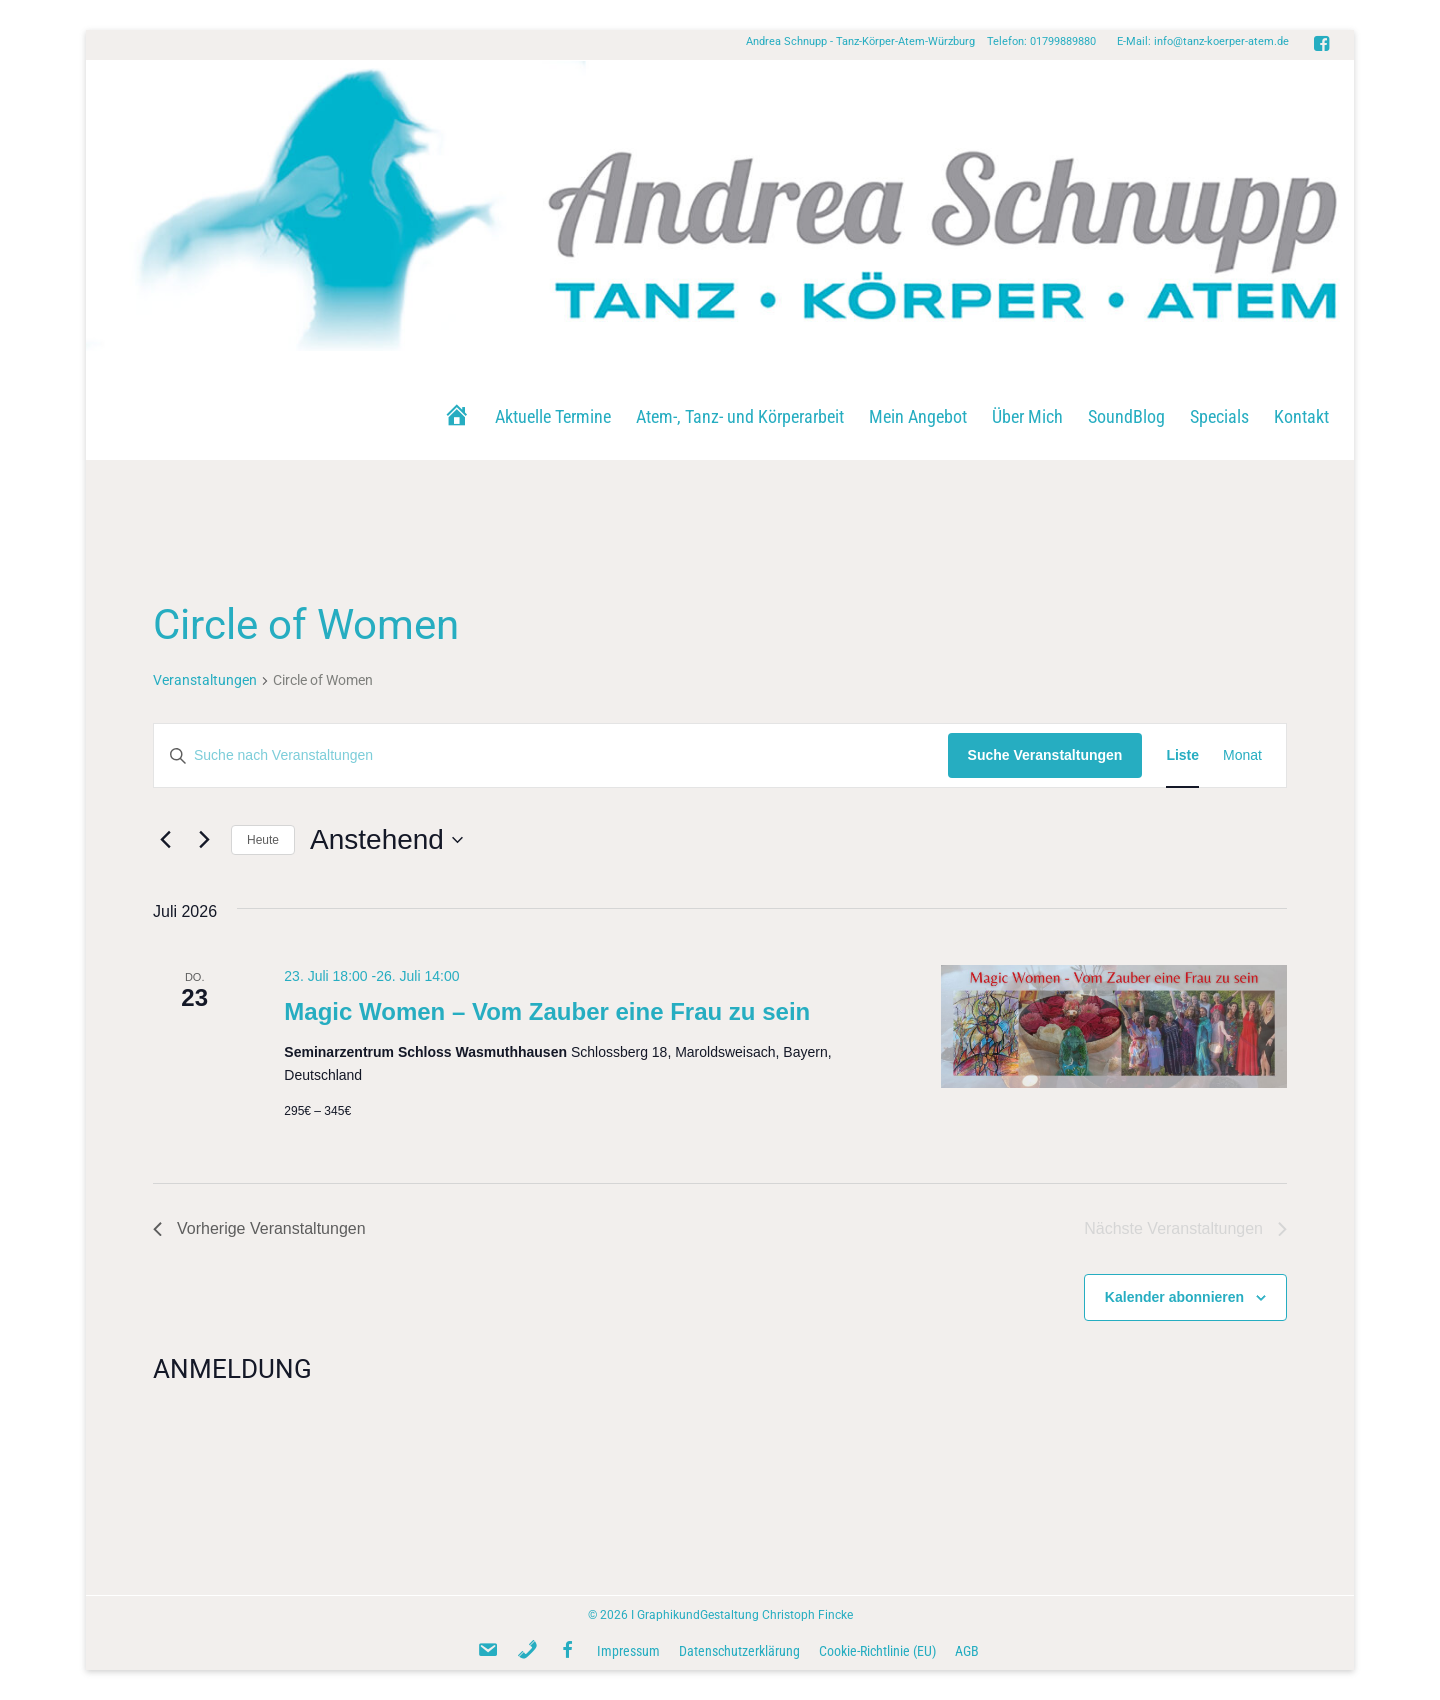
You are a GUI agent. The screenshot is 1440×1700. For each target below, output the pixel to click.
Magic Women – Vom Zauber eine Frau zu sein (547, 1011)
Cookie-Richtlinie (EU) (877, 1651)
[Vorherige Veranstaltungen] (165, 840)
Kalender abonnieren (1174, 1297)
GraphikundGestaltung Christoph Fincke (745, 1615)
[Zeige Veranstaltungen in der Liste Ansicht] (1182, 755)
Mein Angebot (918, 416)
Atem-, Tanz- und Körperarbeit (740, 416)
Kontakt (1301, 416)
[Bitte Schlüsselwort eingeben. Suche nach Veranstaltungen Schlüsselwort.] (551, 755)
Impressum (628, 1651)
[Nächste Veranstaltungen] (204, 840)
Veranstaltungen (205, 680)
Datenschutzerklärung (739, 1651)
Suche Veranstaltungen (1045, 755)
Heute (263, 840)
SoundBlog (1126, 416)
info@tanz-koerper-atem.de (1221, 41)
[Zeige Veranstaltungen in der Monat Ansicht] (1242, 755)
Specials (1219, 416)
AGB (967, 1651)
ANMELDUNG (232, 1369)
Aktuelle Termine (553, 416)
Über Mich (1027, 416)
